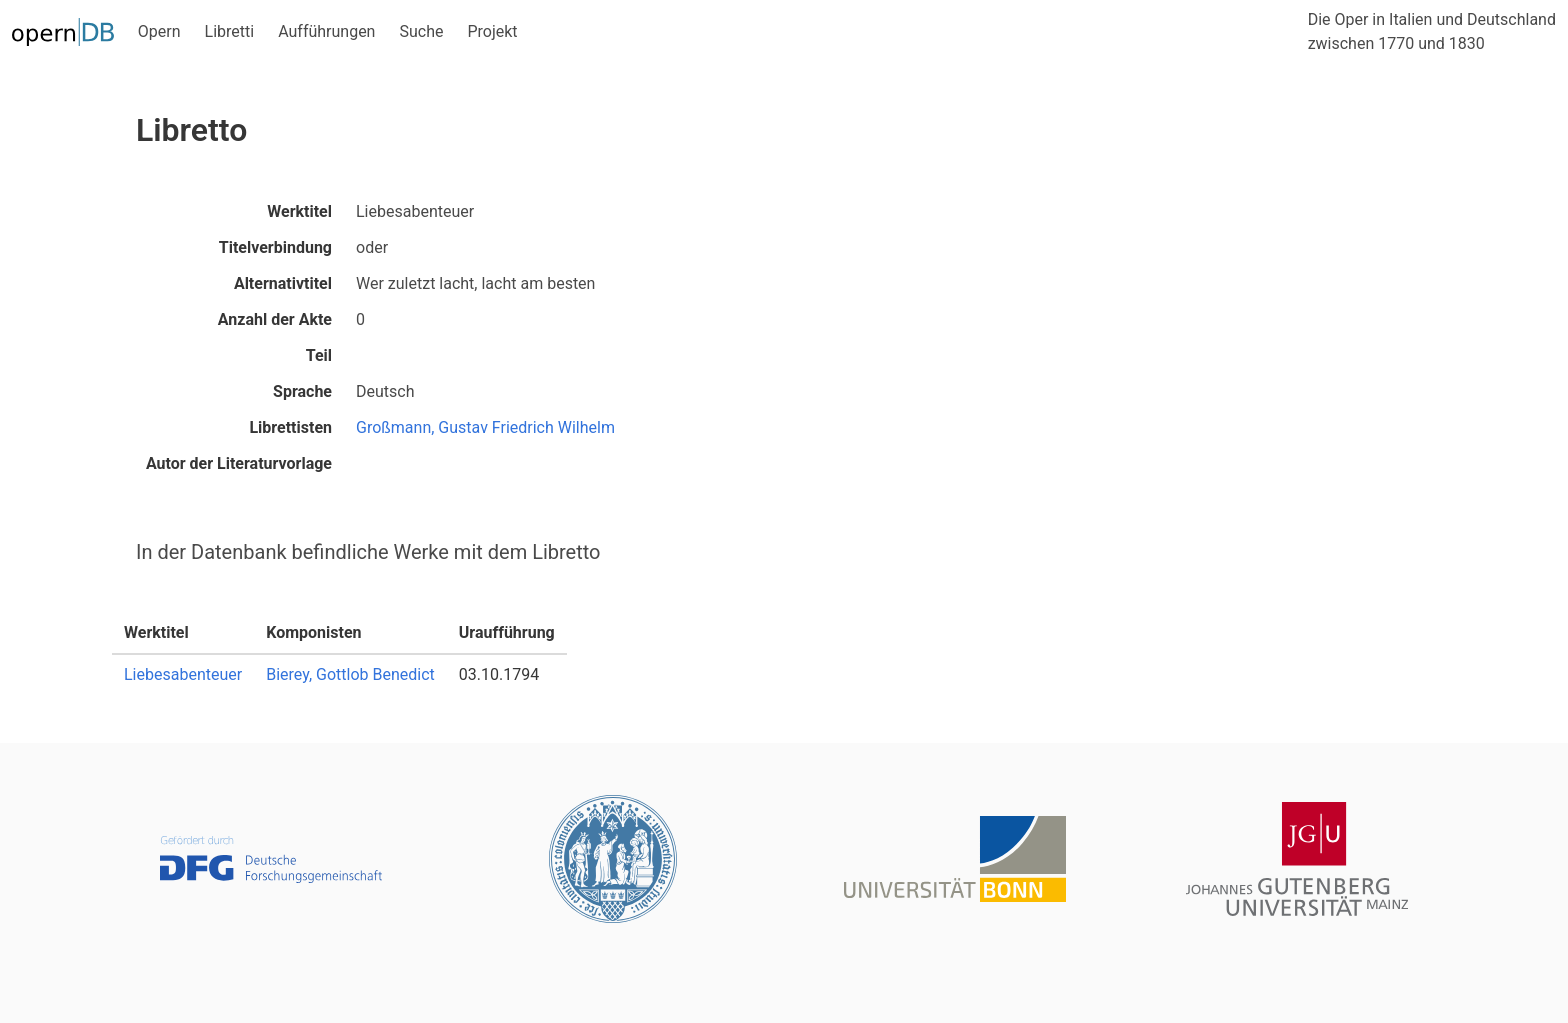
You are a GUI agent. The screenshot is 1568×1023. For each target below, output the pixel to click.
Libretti (230, 31)
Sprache (302, 391)
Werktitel (299, 211)
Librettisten (290, 427)
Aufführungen (326, 31)
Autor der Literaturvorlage (239, 463)
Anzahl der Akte (275, 319)
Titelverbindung (275, 247)
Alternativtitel (283, 283)
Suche (421, 31)
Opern (159, 31)
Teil (319, 355)
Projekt (492, 31)
